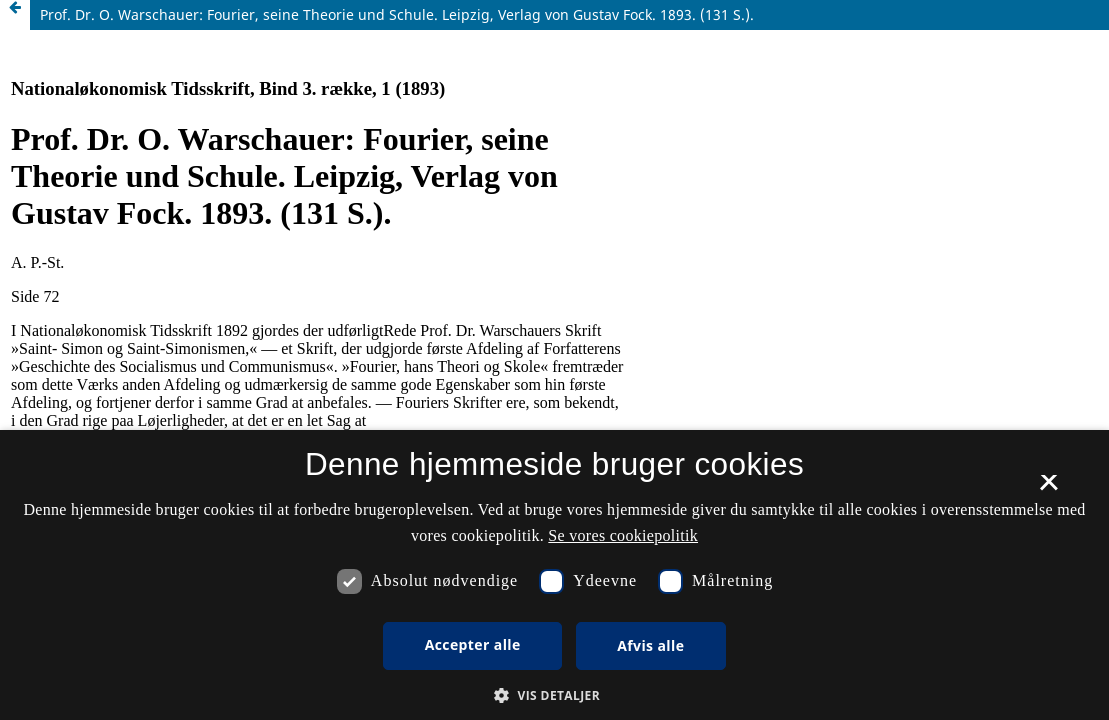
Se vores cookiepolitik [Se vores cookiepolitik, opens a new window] (623, 535)
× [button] (1048, 489)
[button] (554, 695)
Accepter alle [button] (473, 644)
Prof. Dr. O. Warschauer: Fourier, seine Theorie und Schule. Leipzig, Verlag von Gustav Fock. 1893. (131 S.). (397, 14)
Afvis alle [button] (650, 645)
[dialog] (554, 575)
